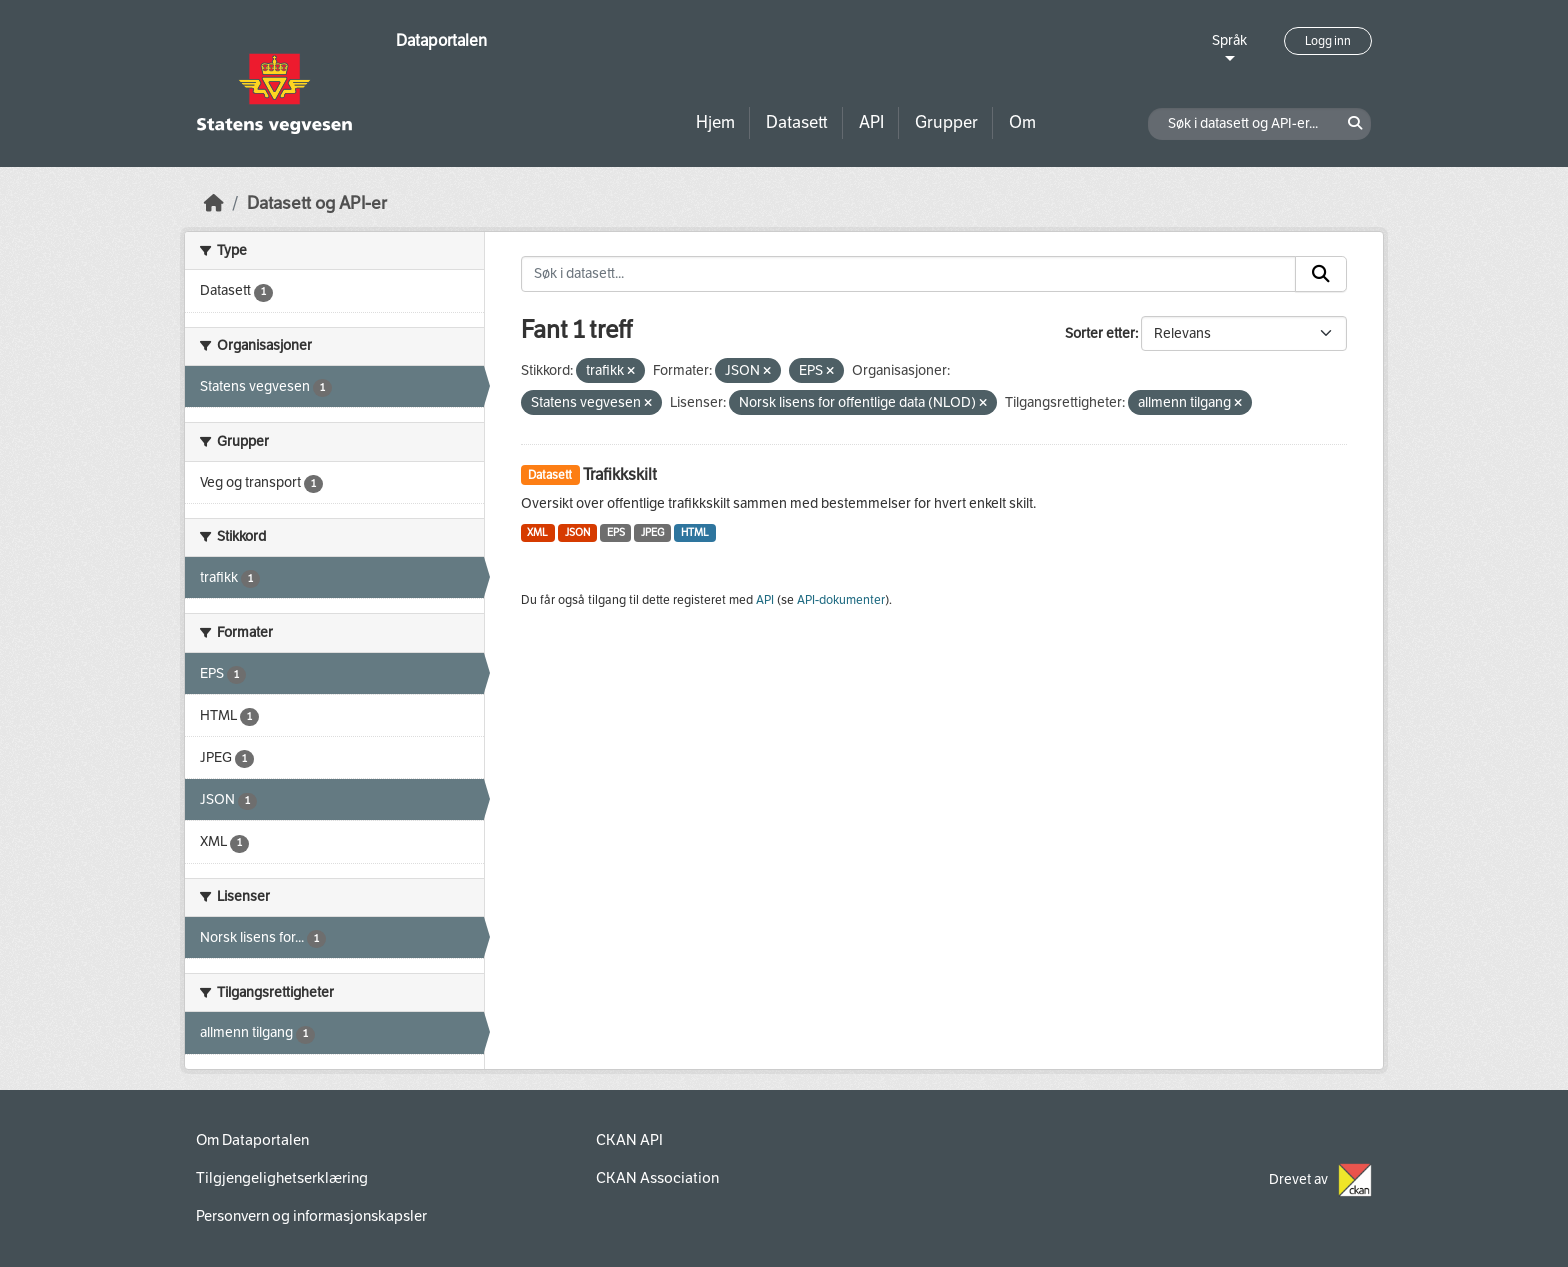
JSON (577, 532)
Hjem (715, 122)
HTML (695, 532)
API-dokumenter (841, 600)
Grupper (946, 122)
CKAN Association (657, 1178)
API (871, 122)
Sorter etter (1100, 333)
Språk (1229, 40)
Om (1022, 122)
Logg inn (1328, 41)
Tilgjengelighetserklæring (282, 1178)
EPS (616, 532)
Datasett (797, 122)
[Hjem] (214, 203)
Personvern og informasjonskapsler (311, 1216)
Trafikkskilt (620, 474)
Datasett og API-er (317, 203)
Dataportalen (441, 40)
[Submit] (1321, 274)
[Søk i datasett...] (909, 274)
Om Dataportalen (252, 1140)
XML (537, 532)
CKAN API (629, 1140)
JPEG (652, 532)
